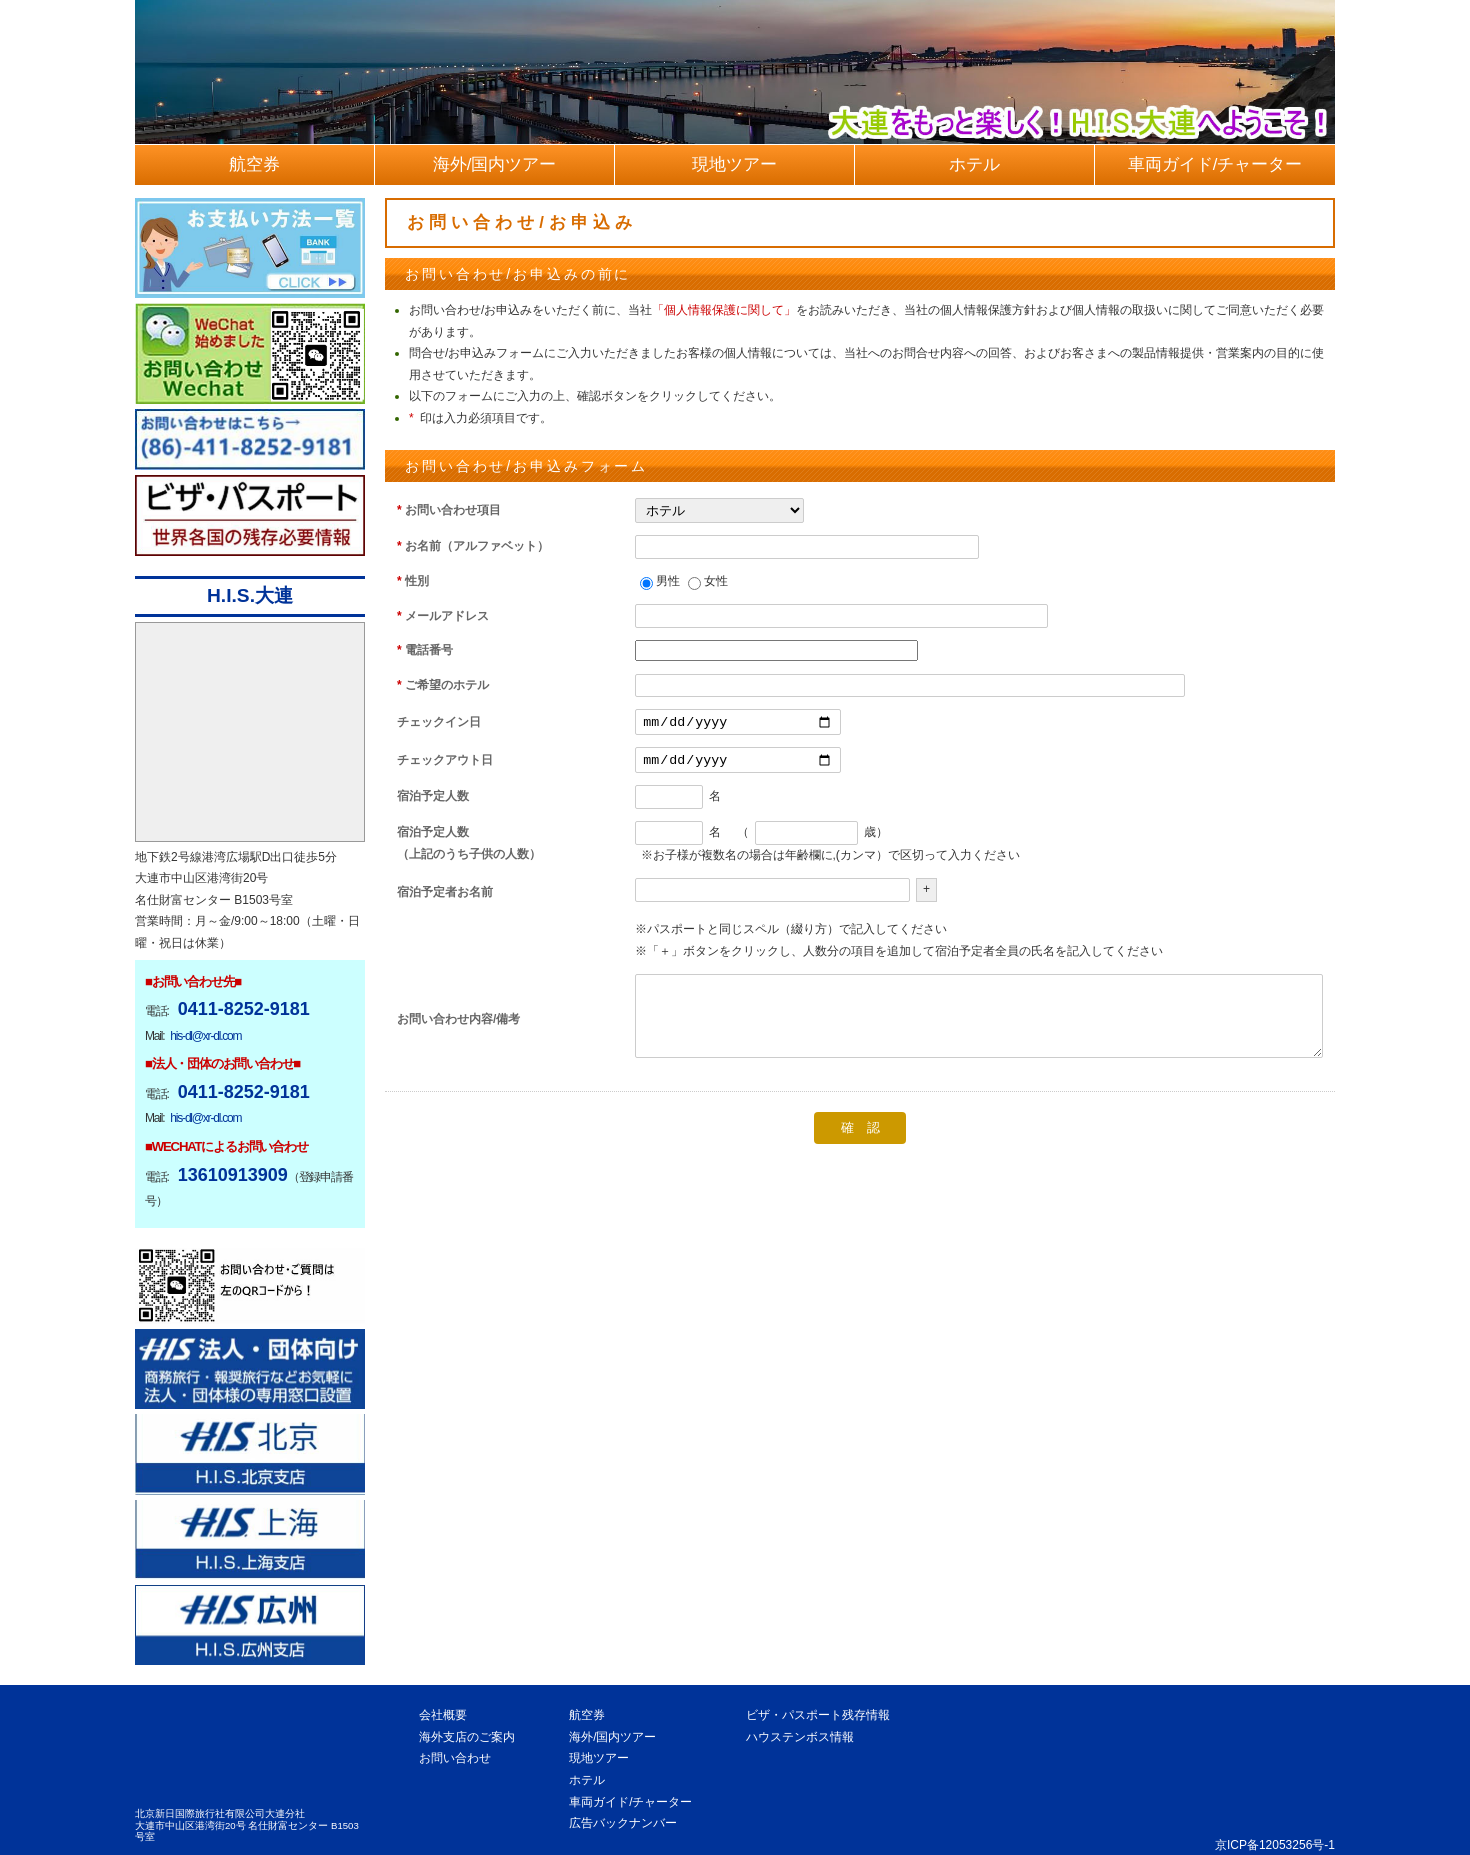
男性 (668, 581)
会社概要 (443, 1715)
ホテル (587, 1780)
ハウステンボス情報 (800, 1737)
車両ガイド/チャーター (630, 1802)
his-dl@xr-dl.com (205, 1036)
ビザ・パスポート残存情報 (818, 1715)
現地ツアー (599, 1758)
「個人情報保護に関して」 (724, 310)
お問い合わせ (455, 1758)
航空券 (587, 1715)
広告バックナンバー (623, 1823)
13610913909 (233, 1175)
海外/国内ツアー (612, 1737)
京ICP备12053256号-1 (1275, 1845)
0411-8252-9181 (244, 1009)
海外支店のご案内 (467, 1737)
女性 (716, 581)
